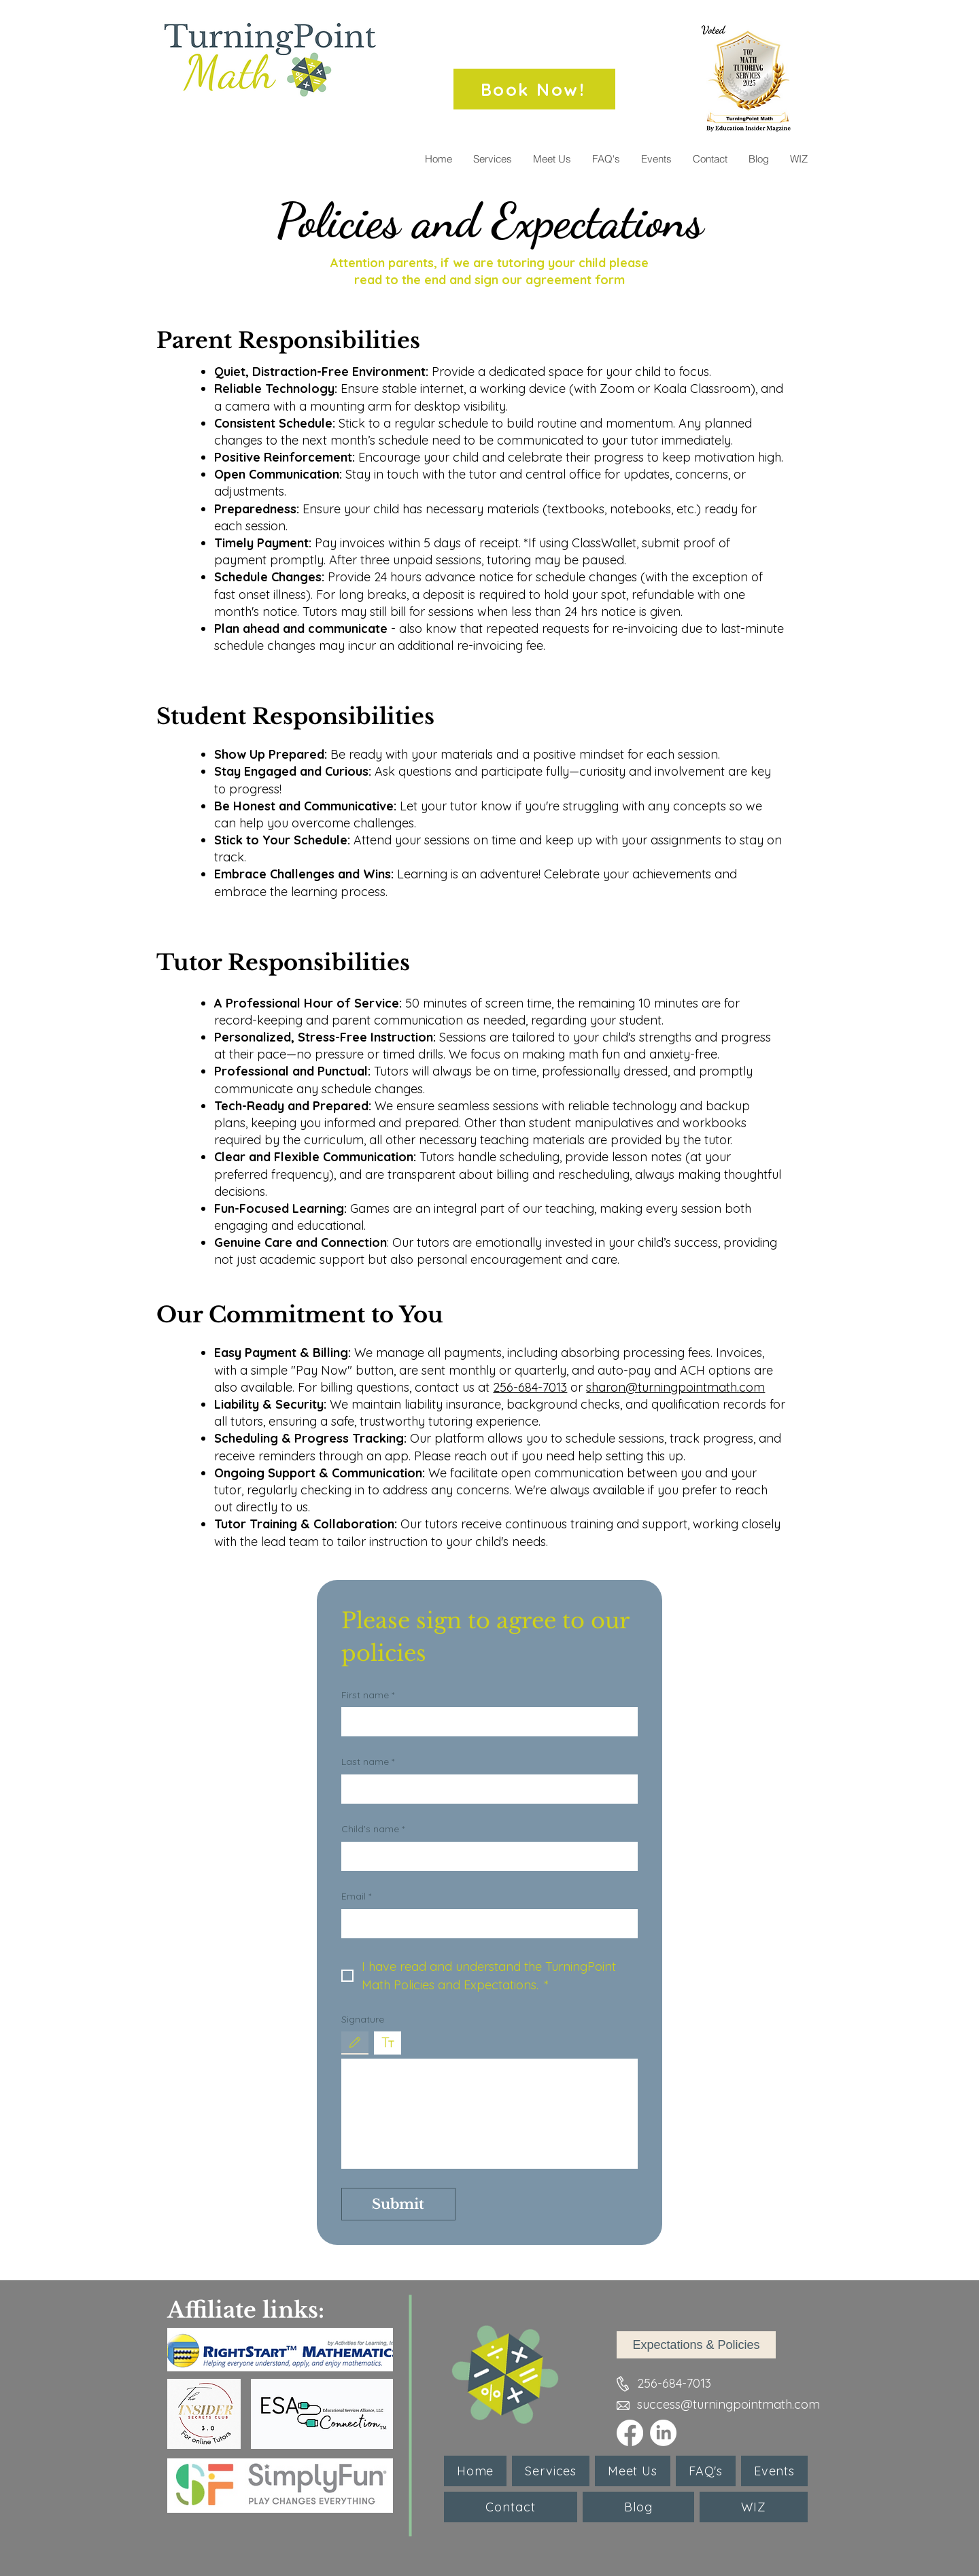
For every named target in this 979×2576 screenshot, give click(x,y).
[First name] (485, 1721)
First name (367, 1695)
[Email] (485, 1923)
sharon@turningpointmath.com (675, 1387)
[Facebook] (630, 2433)
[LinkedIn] (663, 2433)
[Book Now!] (534, 89)
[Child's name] (485, 1856)
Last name (367, 1762)
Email (356, 1897)
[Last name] (485, 1788)
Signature (362, 2019)
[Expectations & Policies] (696, 2344)
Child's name (373, 1829)
